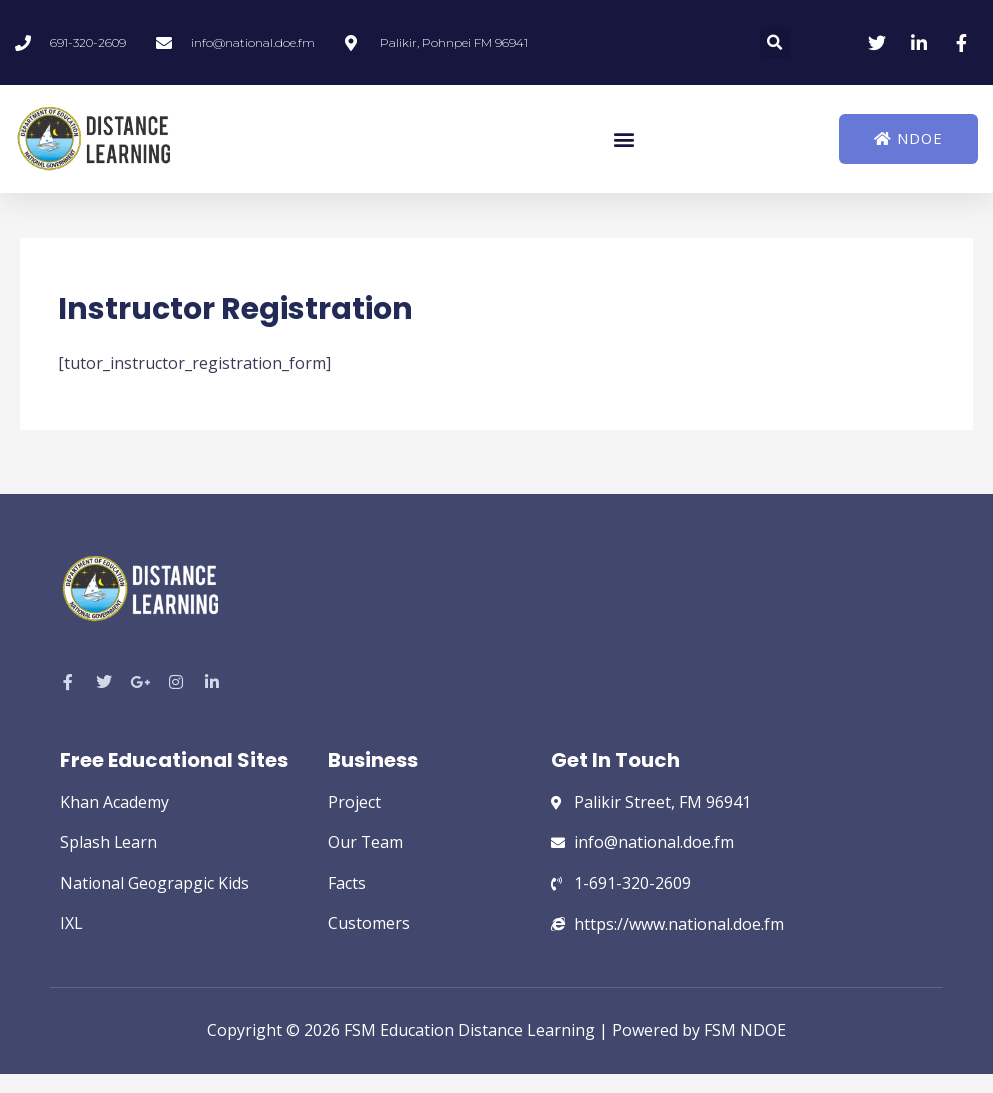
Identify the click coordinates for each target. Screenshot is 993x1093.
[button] (775, 42)
